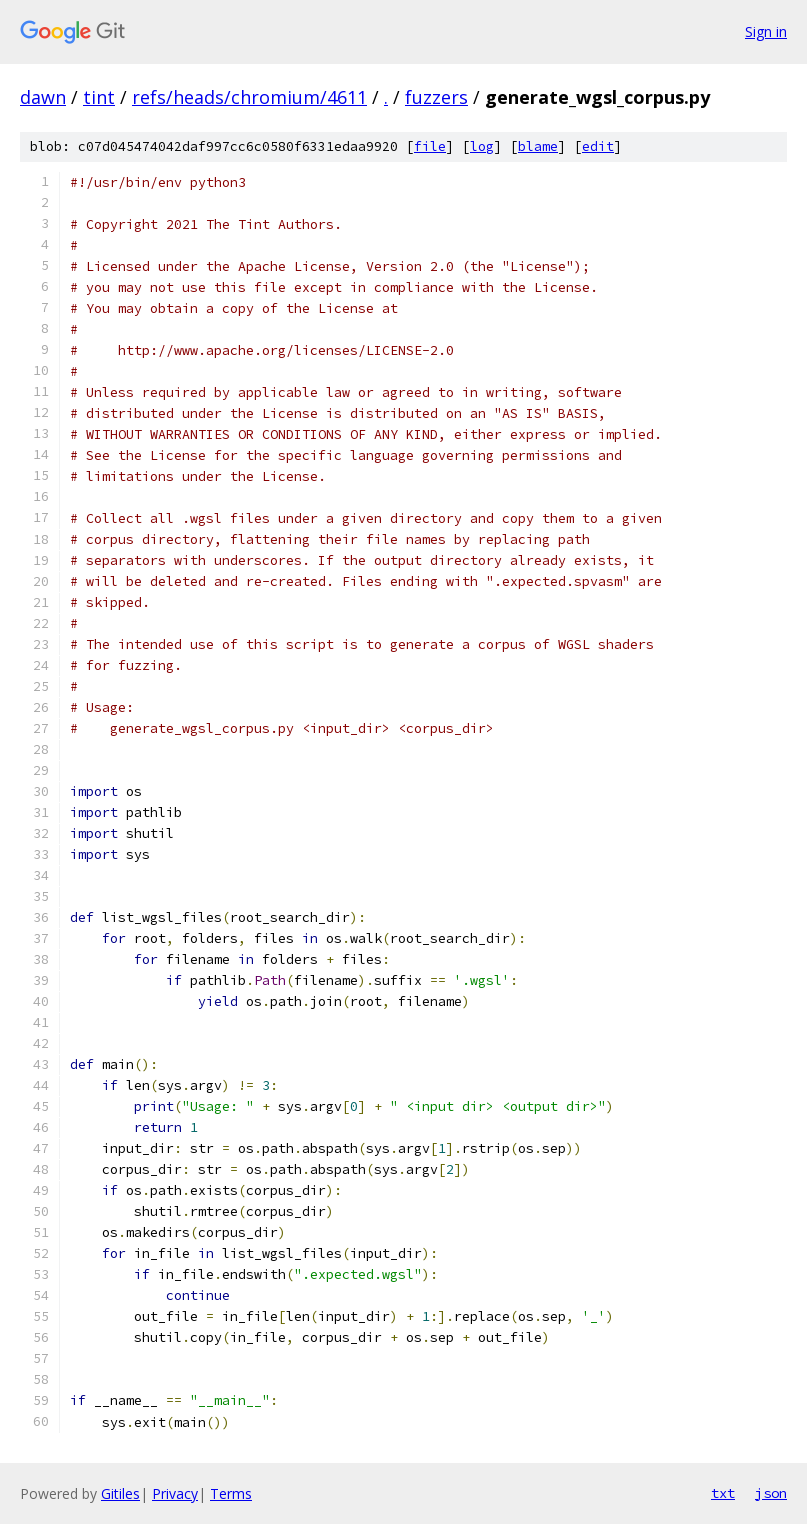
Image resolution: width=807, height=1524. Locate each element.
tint (99, 97)
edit (598, 146)
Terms (231, 1493)
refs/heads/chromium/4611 (249, 97)
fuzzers (436, 97)
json (771, 1493)
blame (538, 146)
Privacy (175, 1493)
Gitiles (120, 1493)
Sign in (766, 31)
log (482, 146)
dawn (43, 97)
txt (723, 1493)
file (430, 146)
